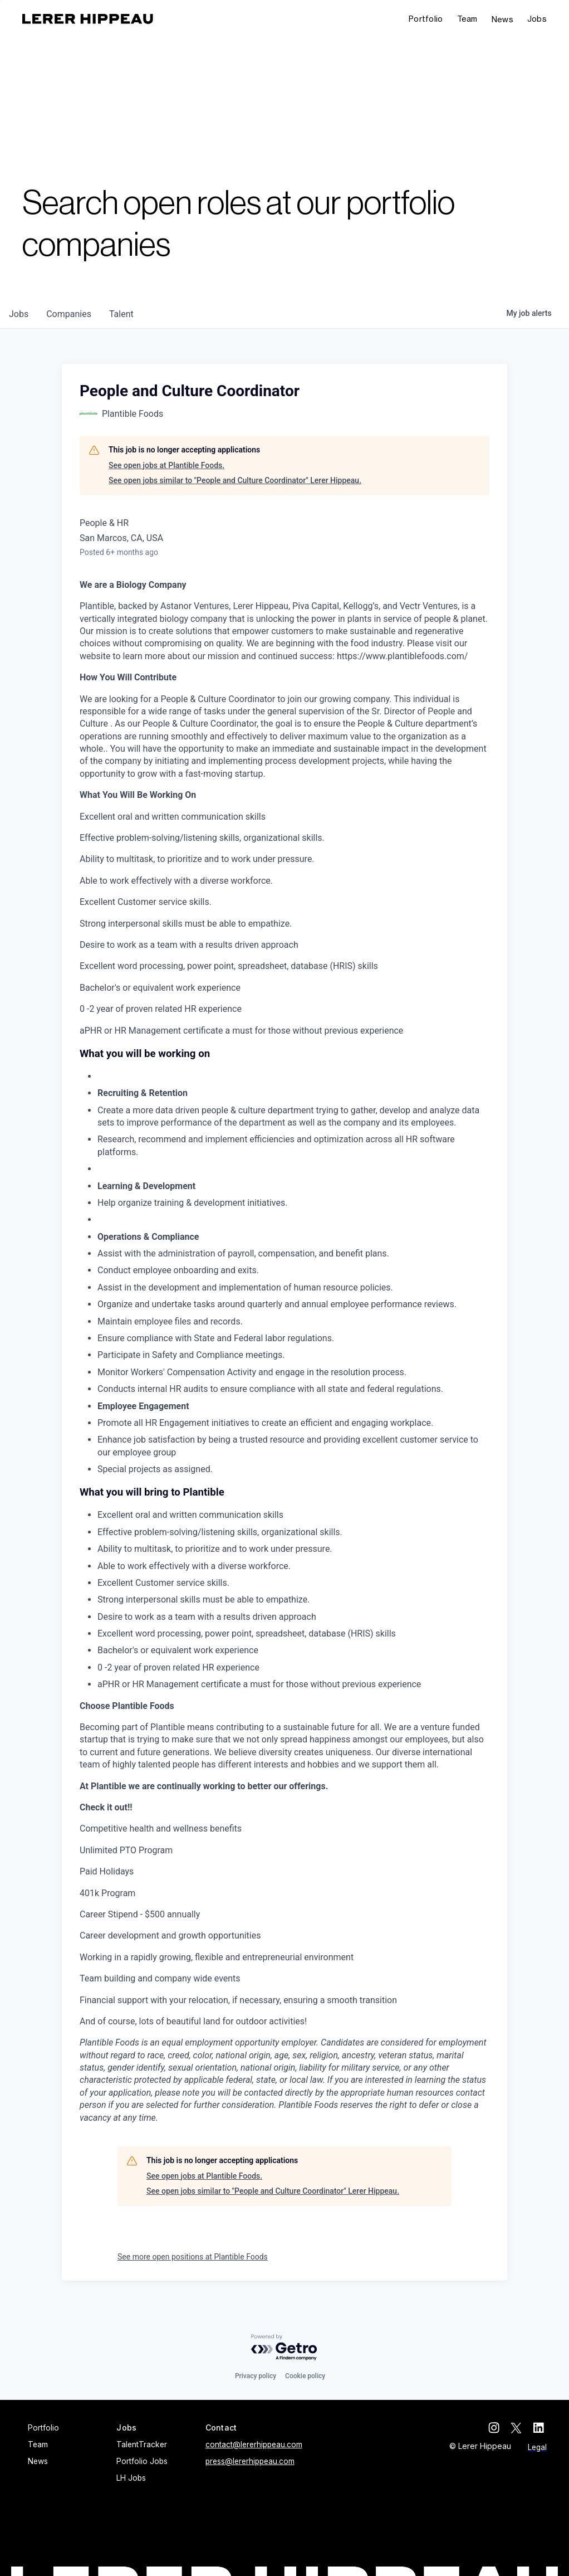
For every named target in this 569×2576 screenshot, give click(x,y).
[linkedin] (541, 2427)
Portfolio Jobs (142, 2461)
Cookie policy (305, 2376)
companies (68, 314)
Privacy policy (255, 2376)
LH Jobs (131, 2477)
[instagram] (496, 2427)
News (502, 19)
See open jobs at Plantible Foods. (166, 465)
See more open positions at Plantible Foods (192, 2256)
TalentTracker (141, 2444)
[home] (87, 19)
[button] (537, 19)
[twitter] (518, 2427)
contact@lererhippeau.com (253, 2444)
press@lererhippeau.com (250, 2461)
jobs (18, 314)
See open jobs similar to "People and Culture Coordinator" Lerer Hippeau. (235, 480)
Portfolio (426, 18)
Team (467, 18)
